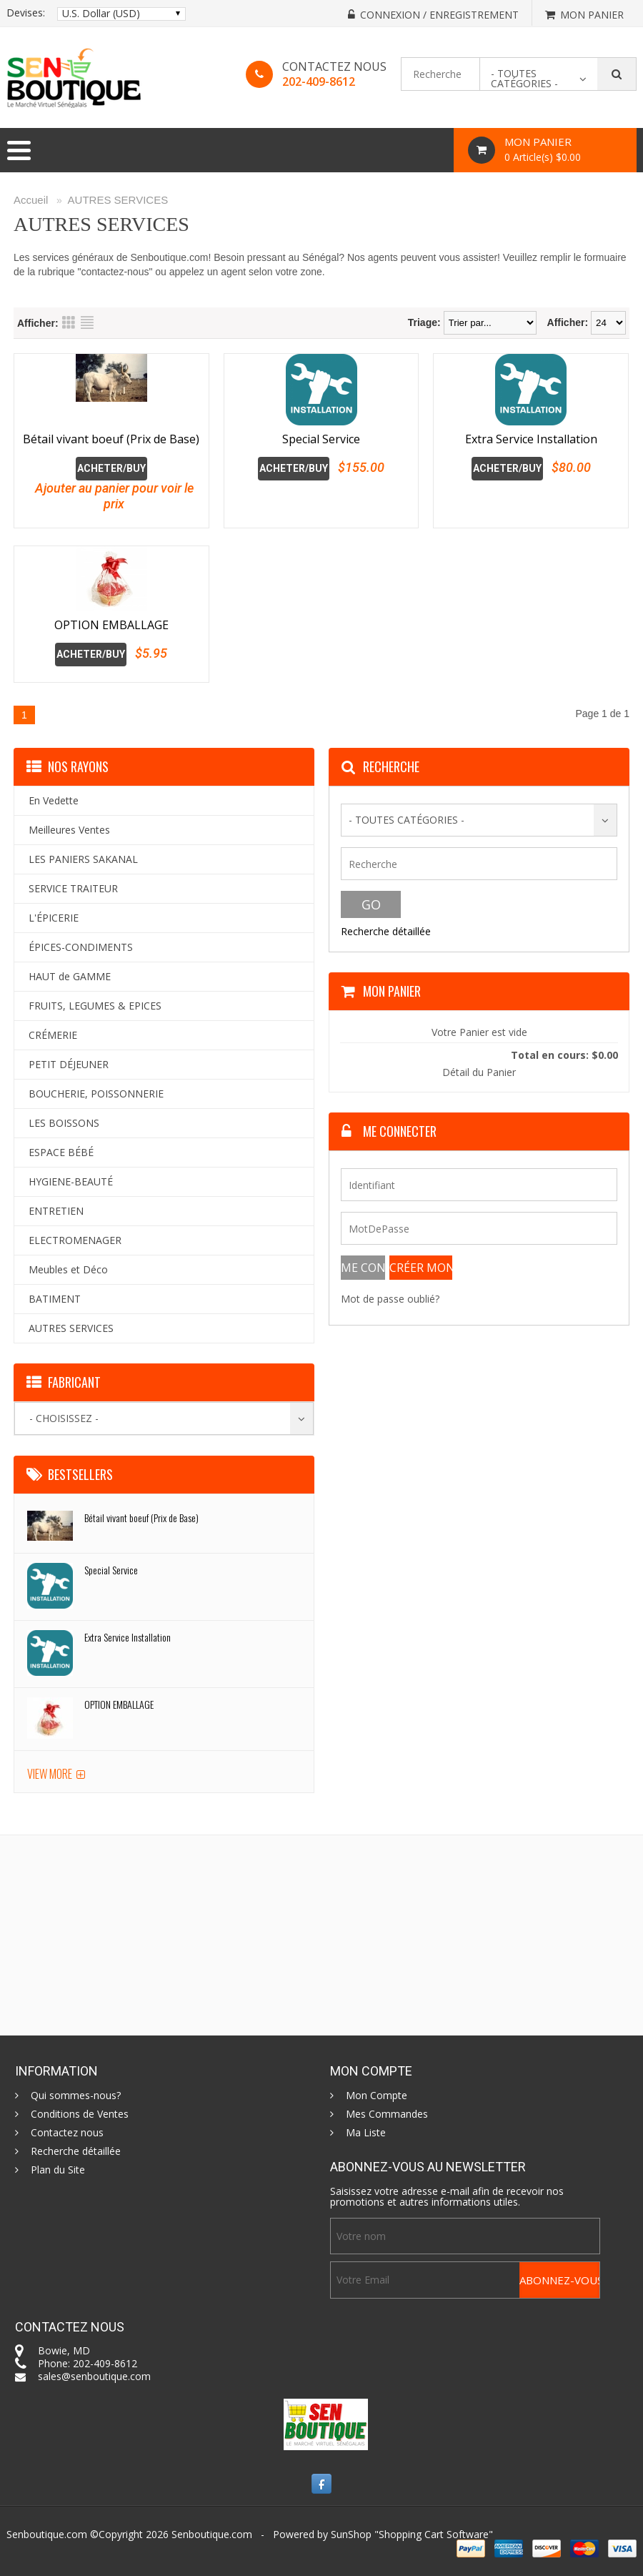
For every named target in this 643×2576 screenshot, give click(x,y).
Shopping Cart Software (434, 2534)
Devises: (25, 13)
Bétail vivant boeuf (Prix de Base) (111, 439)
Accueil (31, 200)
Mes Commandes (387, 2114)
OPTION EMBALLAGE (111, 625)
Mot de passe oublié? (390, 1298)
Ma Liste (366, 2132)
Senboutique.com (211, 2534)
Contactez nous (67, 2132)
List (87, 322)
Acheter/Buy (111, 468)
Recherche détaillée (386, 931)
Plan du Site (58, 2170)
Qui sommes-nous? (76, 2095)
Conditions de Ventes (80, 2114)
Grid (68, 322)
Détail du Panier (479, 1072)
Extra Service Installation (531, 439)
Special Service (321, 439)
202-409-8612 (318, 81)
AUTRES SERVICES (118, 200)
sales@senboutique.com (94, 2376)
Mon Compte (376, 2095)
